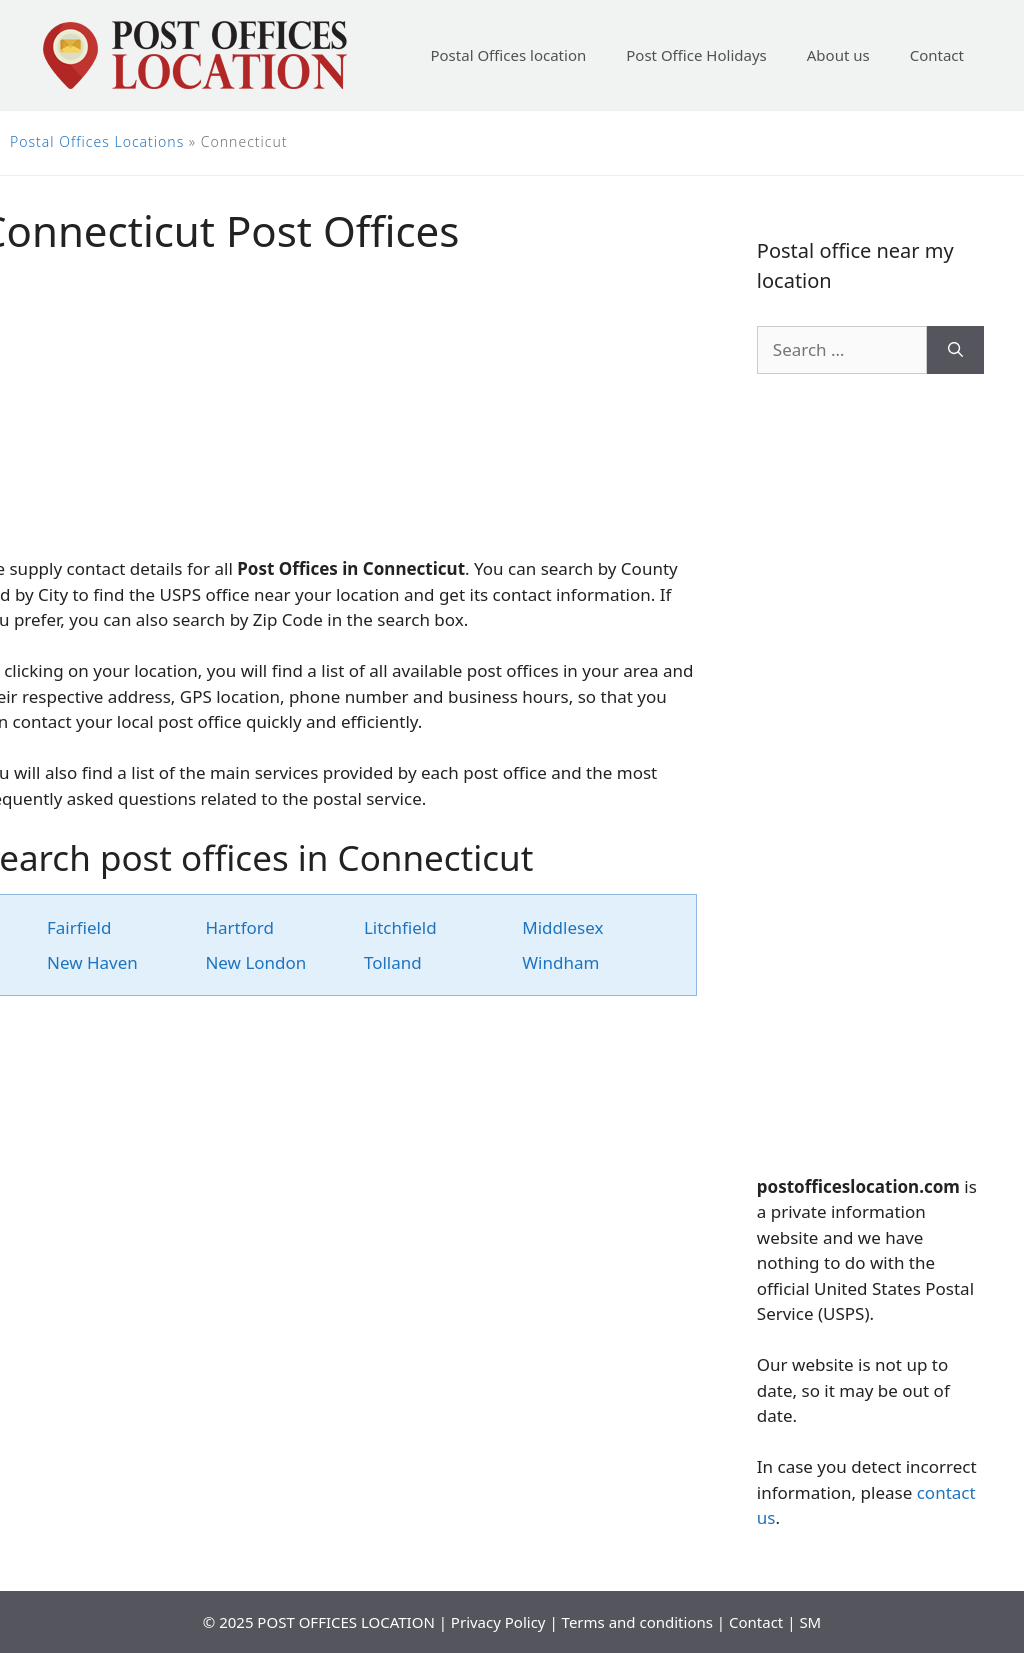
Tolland (393, 962)
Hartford (239, 927)
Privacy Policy (498, 1622)
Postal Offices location (508, 55)
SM (810, 1622)
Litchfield (400, 927)
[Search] (955, 350)
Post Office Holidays (696, 55)
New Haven (92, 962)
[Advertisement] (870, 774)
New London (255, 962)
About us (838, 55)
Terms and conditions (637, 1622)
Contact (937, 55)
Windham (560, 962)
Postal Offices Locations (97, 141)
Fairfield (79, 927)
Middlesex (562, 927)
